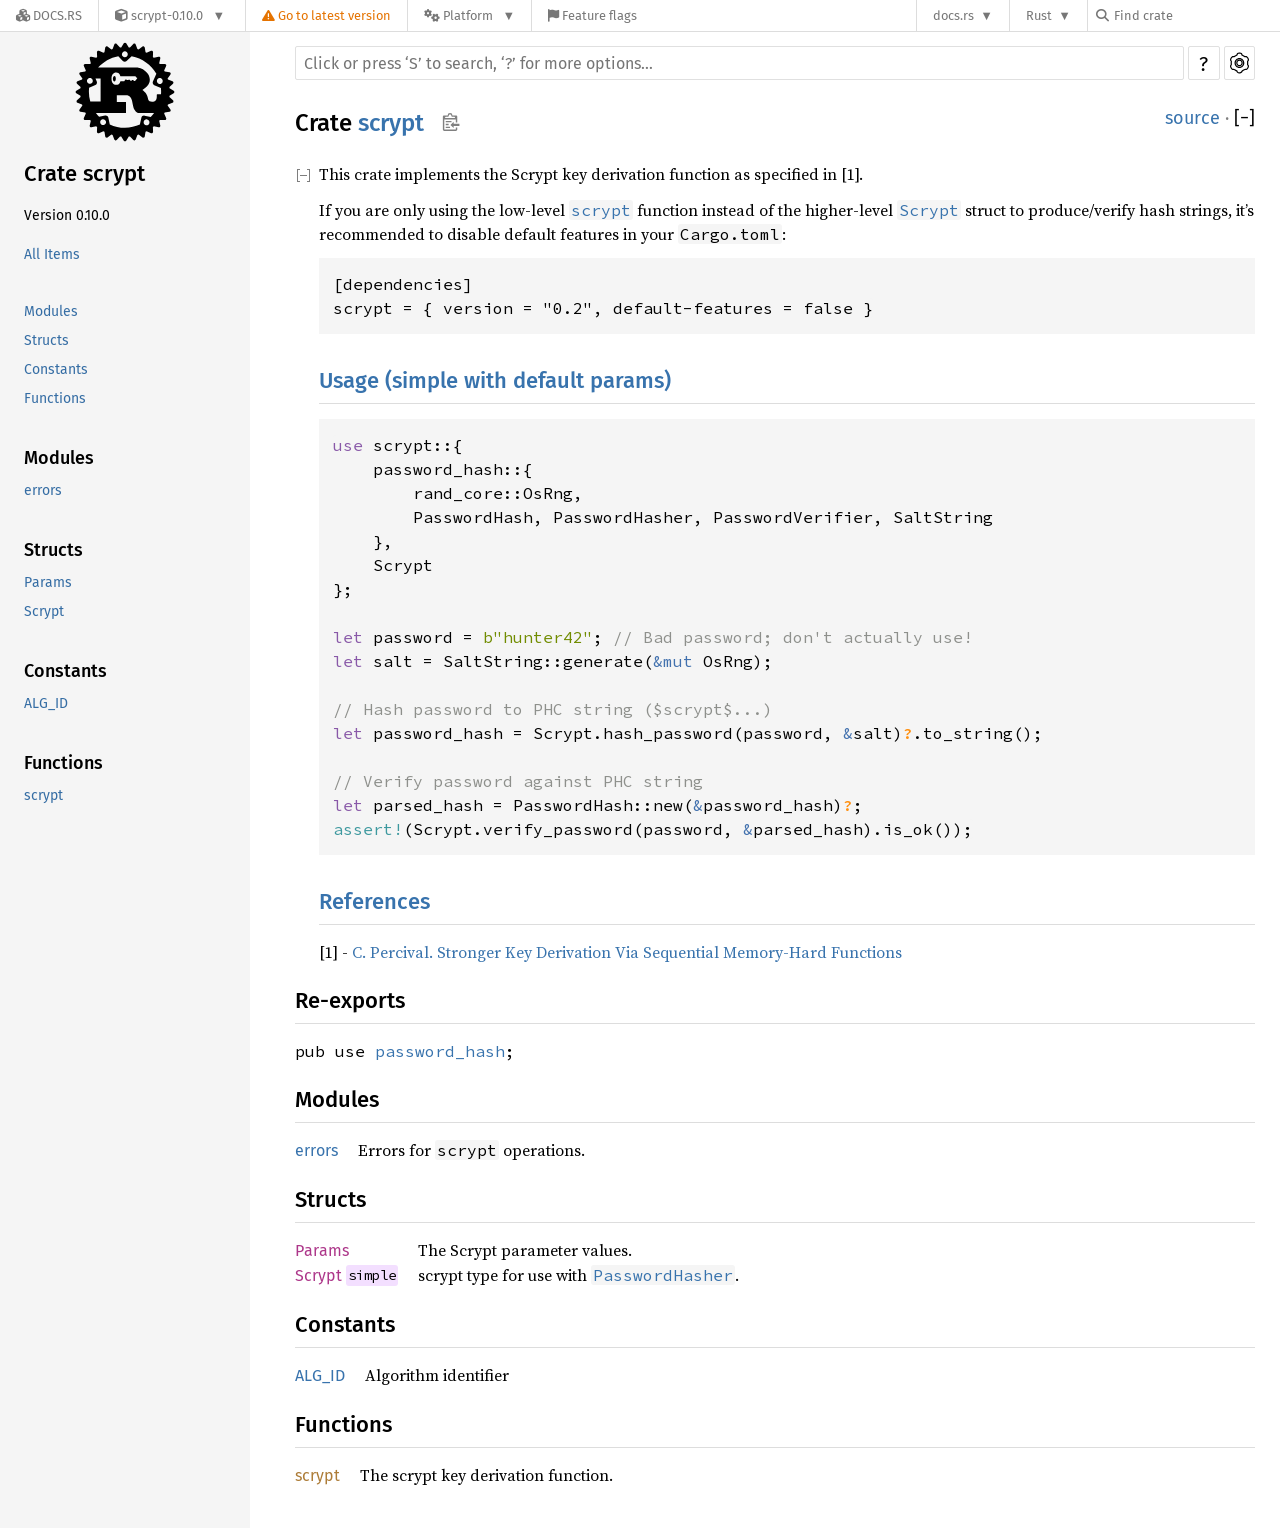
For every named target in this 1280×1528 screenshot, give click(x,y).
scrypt (43, 795)
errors (43, 490)
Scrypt (44, 611)
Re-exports (350, 1000)
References (374, 901)
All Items (52, 254)
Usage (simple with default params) (495, 380)
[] (1244, 118)
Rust (1039, 15)
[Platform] (469, 15)
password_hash (440, 1051)
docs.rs (953, 15)
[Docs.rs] (49, 15)
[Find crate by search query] (1196, 15)
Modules (51, 311)
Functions (55, 398)
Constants (56, 369)
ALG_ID (46, 703)
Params (48, 582)
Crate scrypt (84, 173)
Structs (46, 340)
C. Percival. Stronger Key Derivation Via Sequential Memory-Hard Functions (627, 952)
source (1192, 118)
